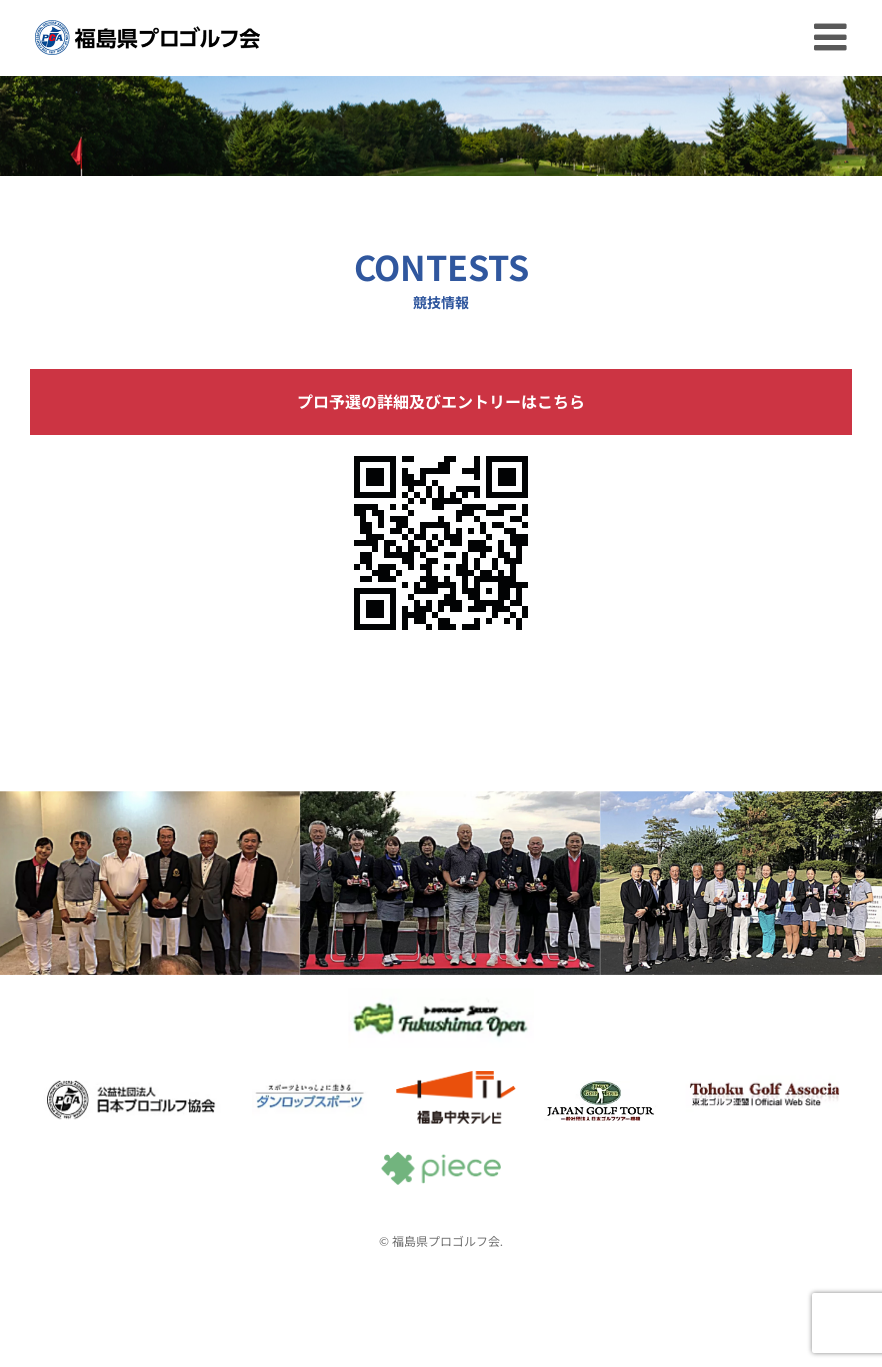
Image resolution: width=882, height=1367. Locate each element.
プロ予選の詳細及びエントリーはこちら (441, 401)
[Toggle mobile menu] (833, 37)
